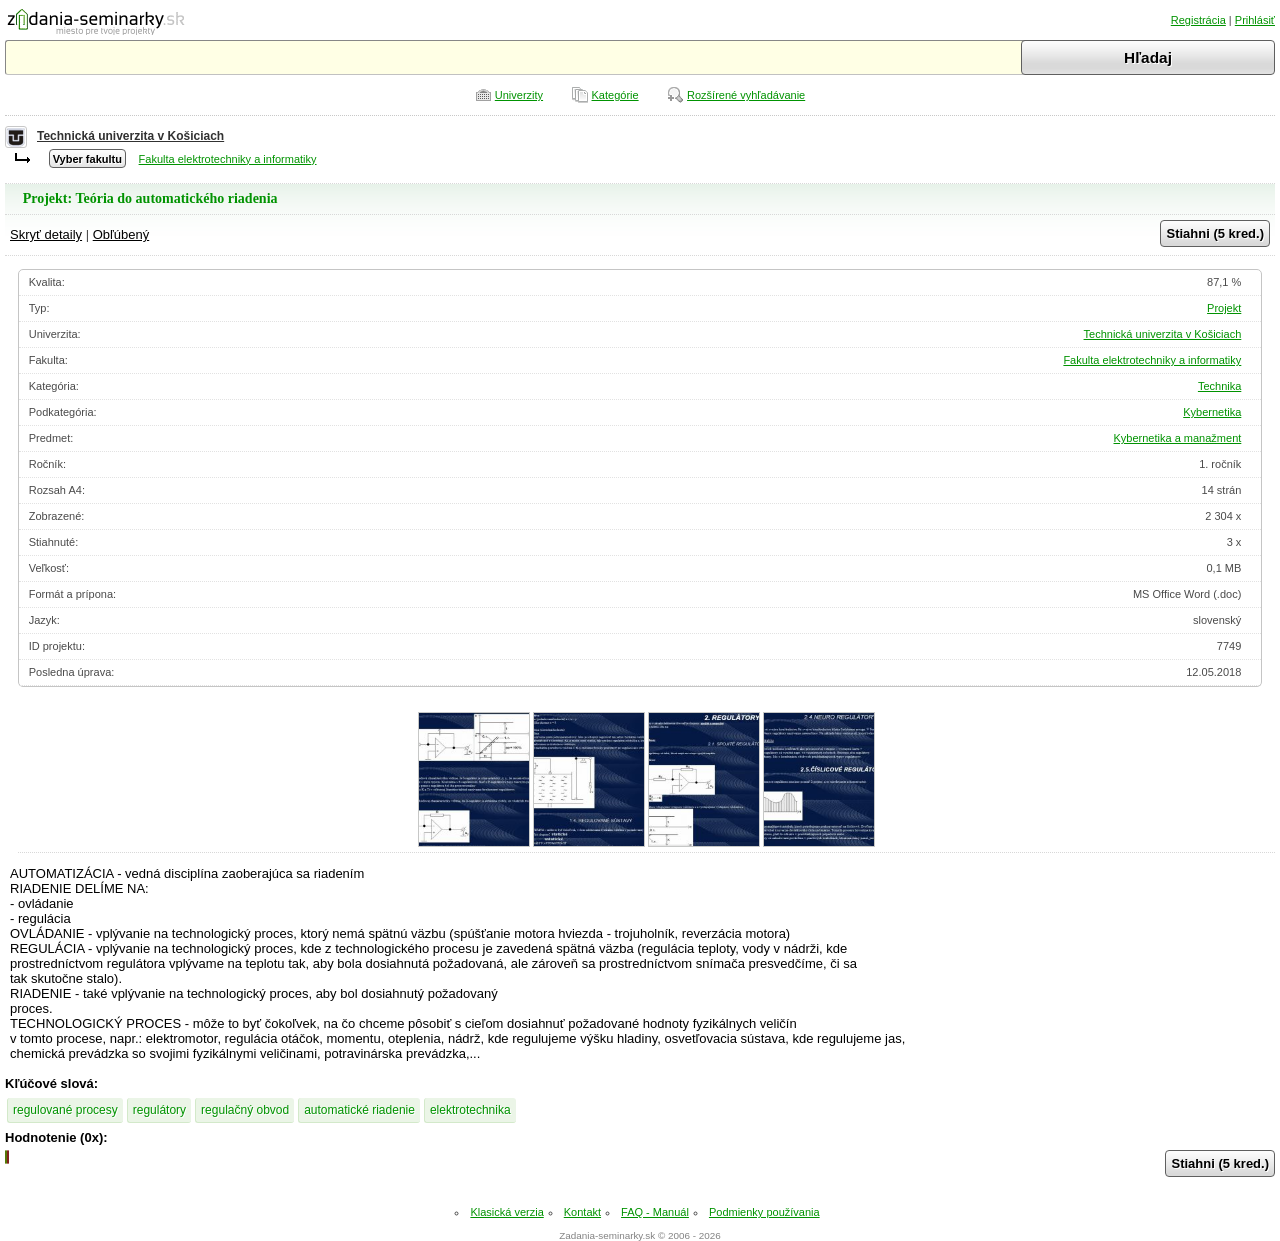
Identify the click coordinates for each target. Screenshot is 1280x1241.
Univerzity (519, 95)
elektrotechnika (470, 1110)
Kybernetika (1212, 412)
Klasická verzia (506, 1212)
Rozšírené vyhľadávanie (746, 95)
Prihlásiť (1255, 20)
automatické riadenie (359, 1110)
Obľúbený (121, 234)
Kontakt (582, 1212)
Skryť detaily (46, 234)
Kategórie (615, 95)
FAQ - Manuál (655, 1212)
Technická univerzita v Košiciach (130, 136)
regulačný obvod (245, 1110)
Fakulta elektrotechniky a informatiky (228, 159)
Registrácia (1198, 20)
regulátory (159, 1110)
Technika (1219, 386)
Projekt (1224, 308)
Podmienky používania (764, 1212)
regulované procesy (65, 1110)
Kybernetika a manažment (1178, 438)
